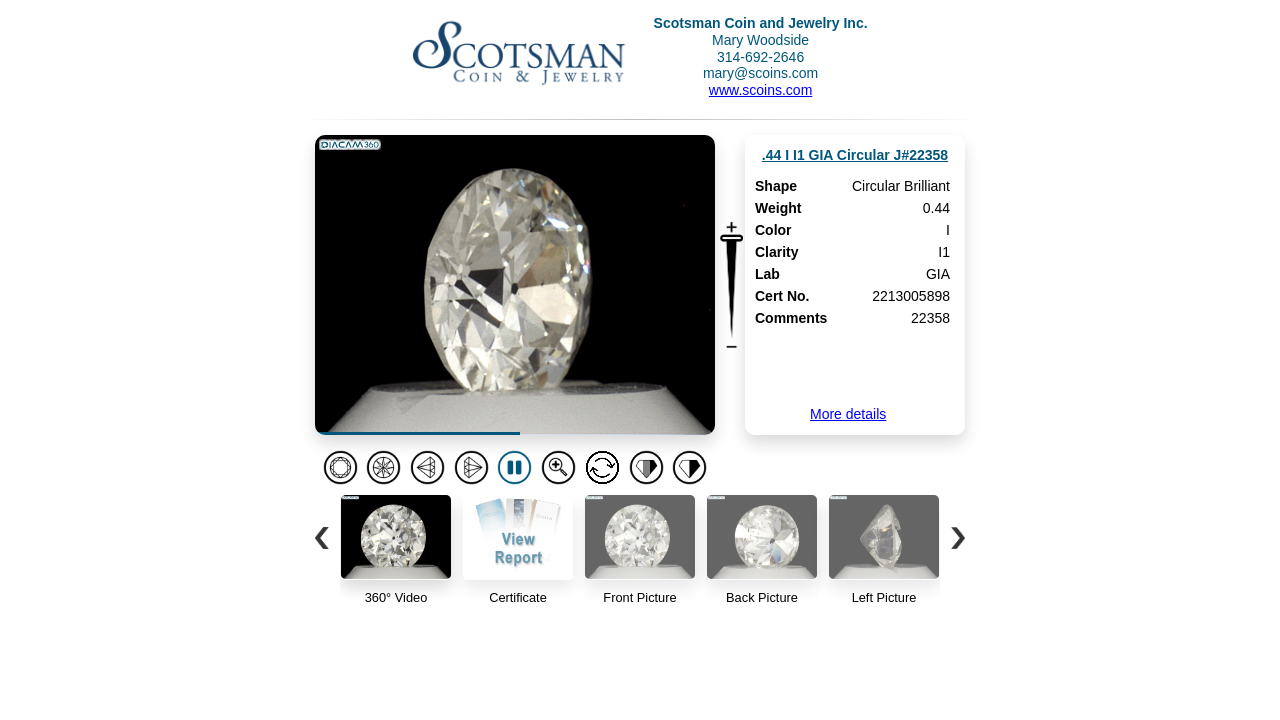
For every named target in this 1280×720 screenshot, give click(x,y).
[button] (322, 538)
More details (848, 414)
